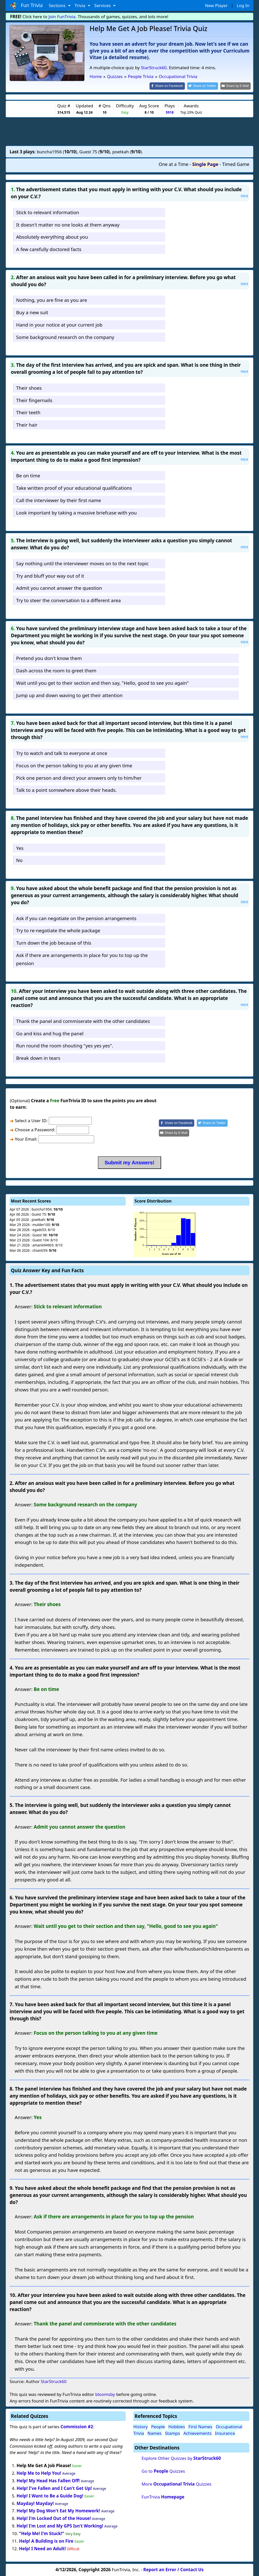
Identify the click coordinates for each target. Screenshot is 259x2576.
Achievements (197, 2433)
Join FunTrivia (62, 16)
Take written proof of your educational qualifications (74, 487)
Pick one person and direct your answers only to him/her (79, 777)
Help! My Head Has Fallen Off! (48, 2480)
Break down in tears (38, 1057)
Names (154, 2433)
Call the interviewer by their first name (58, 500)
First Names (200, 2426)
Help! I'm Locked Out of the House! (54, 2518)
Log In (243, 5)
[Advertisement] (129, 130)
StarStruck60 (154, 67)
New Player (216, 5)
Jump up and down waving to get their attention (69, 695)
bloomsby (105, 2394)
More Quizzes (176, 2483)
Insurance (225, 2433)
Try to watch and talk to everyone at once (61, 752)
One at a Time (173, 164)
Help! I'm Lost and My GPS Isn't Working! (60, 2526)
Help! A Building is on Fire (46, 2540)
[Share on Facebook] (171, 85)
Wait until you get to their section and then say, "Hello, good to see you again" (102, 682)
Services (103, 5)
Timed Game (235, 164)
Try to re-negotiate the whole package (58, 930)
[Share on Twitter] (205, 85)
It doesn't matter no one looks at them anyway (68, 224)
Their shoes (29, 387)
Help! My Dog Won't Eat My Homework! (58, 2510)
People (158, 2426)
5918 (170, 112)
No (19, 860)
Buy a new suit (32, 312)
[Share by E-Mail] (236, 85)
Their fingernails (34, 400)
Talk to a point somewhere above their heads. (66, 790)
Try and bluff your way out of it (50, 575)
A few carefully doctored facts (48, 249)
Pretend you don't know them (49, 658)
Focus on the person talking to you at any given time (74, 765)
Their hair (26, 424)
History (140, 2426)
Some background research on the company (65, 336)
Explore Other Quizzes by (181, 2458)
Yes (20, 847)
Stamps (172, 2433)
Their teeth (28, 412)
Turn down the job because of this (53, 942)
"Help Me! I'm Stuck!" (41, 2533)
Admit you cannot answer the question (59, 587)
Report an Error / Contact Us (173, 2569)
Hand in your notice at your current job (59, 324)
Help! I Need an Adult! (42, 2548)
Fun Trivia (26, 5)
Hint (244, 195)
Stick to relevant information (47, 212)
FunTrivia (163, 2496)
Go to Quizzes (163, 2470)
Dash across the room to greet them (56, 670)
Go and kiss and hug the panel (49, 1033)
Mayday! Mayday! (35, 2503)
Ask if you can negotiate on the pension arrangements (76, 918)
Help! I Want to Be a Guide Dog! (50, 2495)
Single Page (205, 164)
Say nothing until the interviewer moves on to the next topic (82, 563)
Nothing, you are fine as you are (51, 300)
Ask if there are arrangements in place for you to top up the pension (82, 958)
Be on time (28, 475)
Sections (58, 5)
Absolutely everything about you (52, 236)
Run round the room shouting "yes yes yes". (64, 1045)
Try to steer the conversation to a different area (68, 600)
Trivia (81, 5)
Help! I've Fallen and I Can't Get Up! (54, 2488)
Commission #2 (76, 2426)
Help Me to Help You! (39, 2472)
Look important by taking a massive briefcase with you (76, 512)
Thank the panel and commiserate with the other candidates (83, 1020)
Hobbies (176, 2426)
